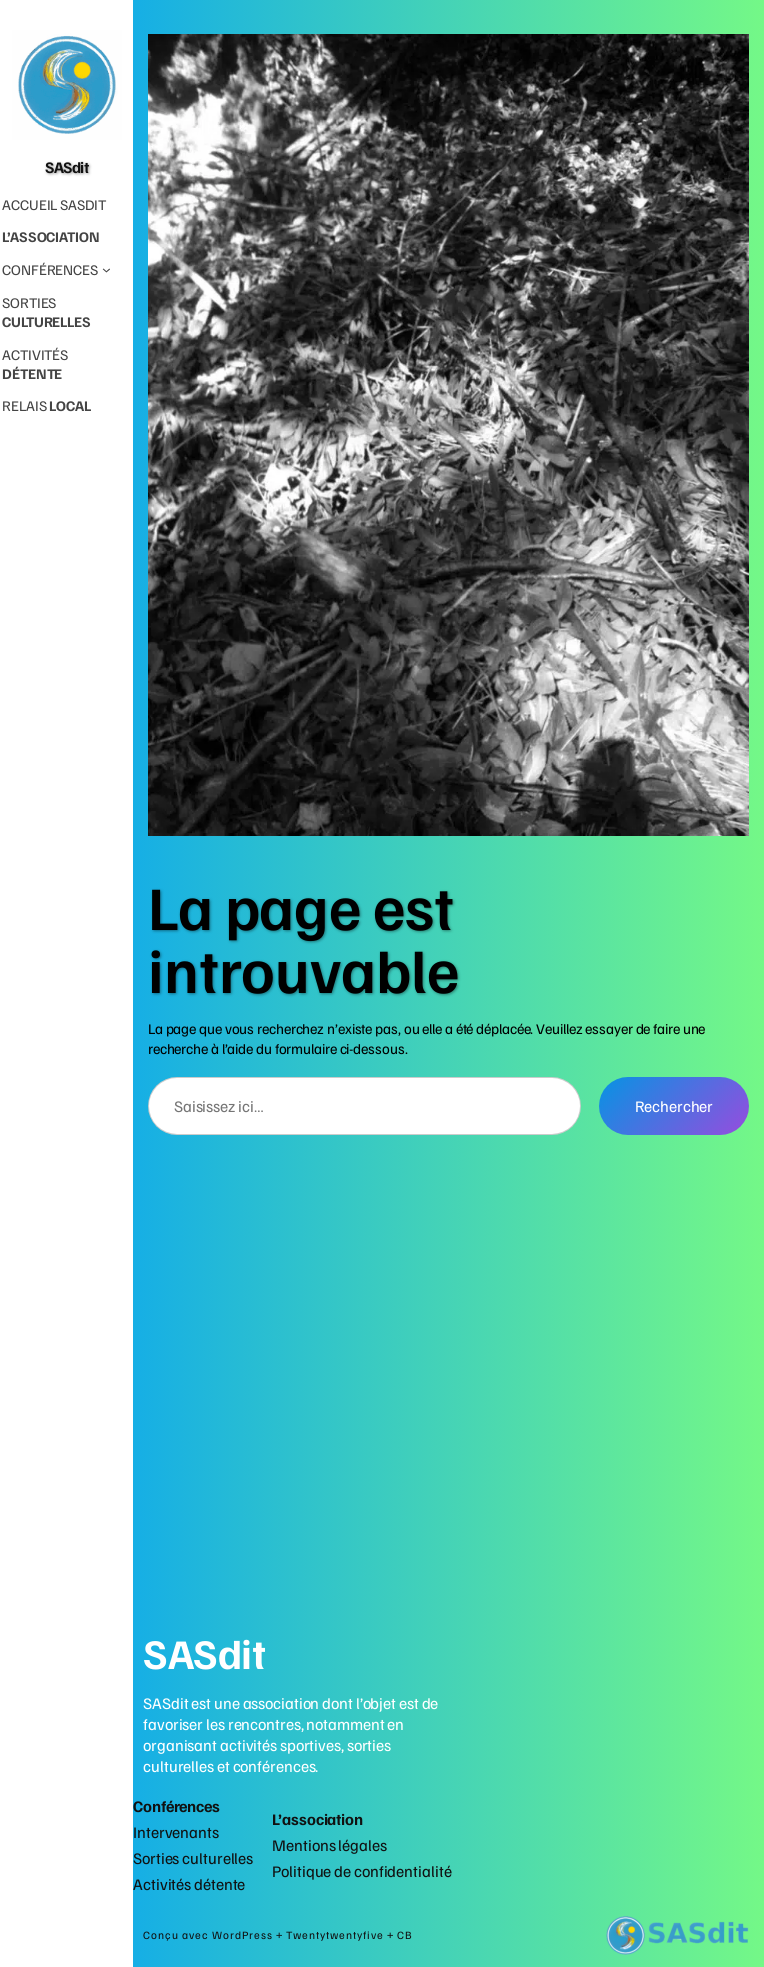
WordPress (244, 1935)
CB (405, 1935)
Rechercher (674, 1105)
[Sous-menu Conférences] (56, 269)
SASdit (66, 166)
